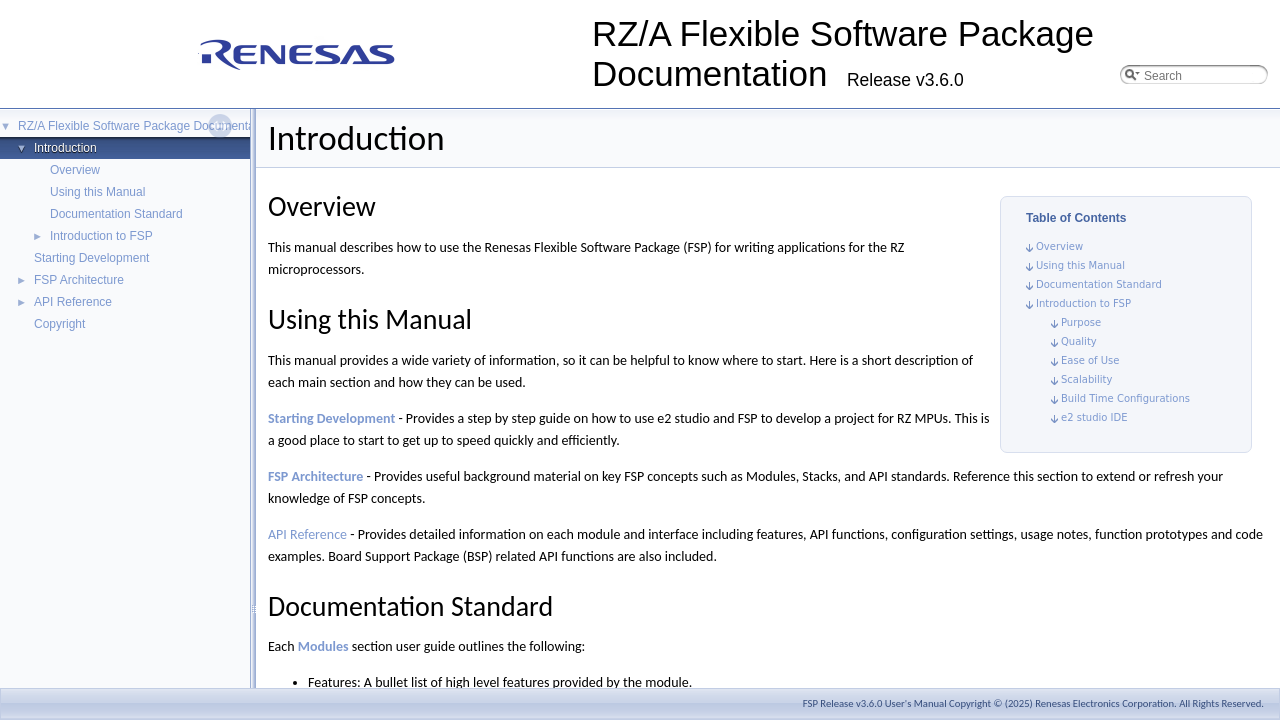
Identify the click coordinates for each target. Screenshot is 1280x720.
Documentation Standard (116, 214)
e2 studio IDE (1094, 417)
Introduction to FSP (101, 236)
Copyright (59, 324)
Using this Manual (97, 192)
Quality (1079, 341)
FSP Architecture (79, 280)
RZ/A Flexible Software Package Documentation (146, 126)
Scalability (1086, 379)
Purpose (1081, 322)
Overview (75, 170)
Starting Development (91, 258)
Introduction (65, 148)
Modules (323, 646)
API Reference (73, 302)
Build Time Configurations (1125, 398)
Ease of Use (1090, 360)
